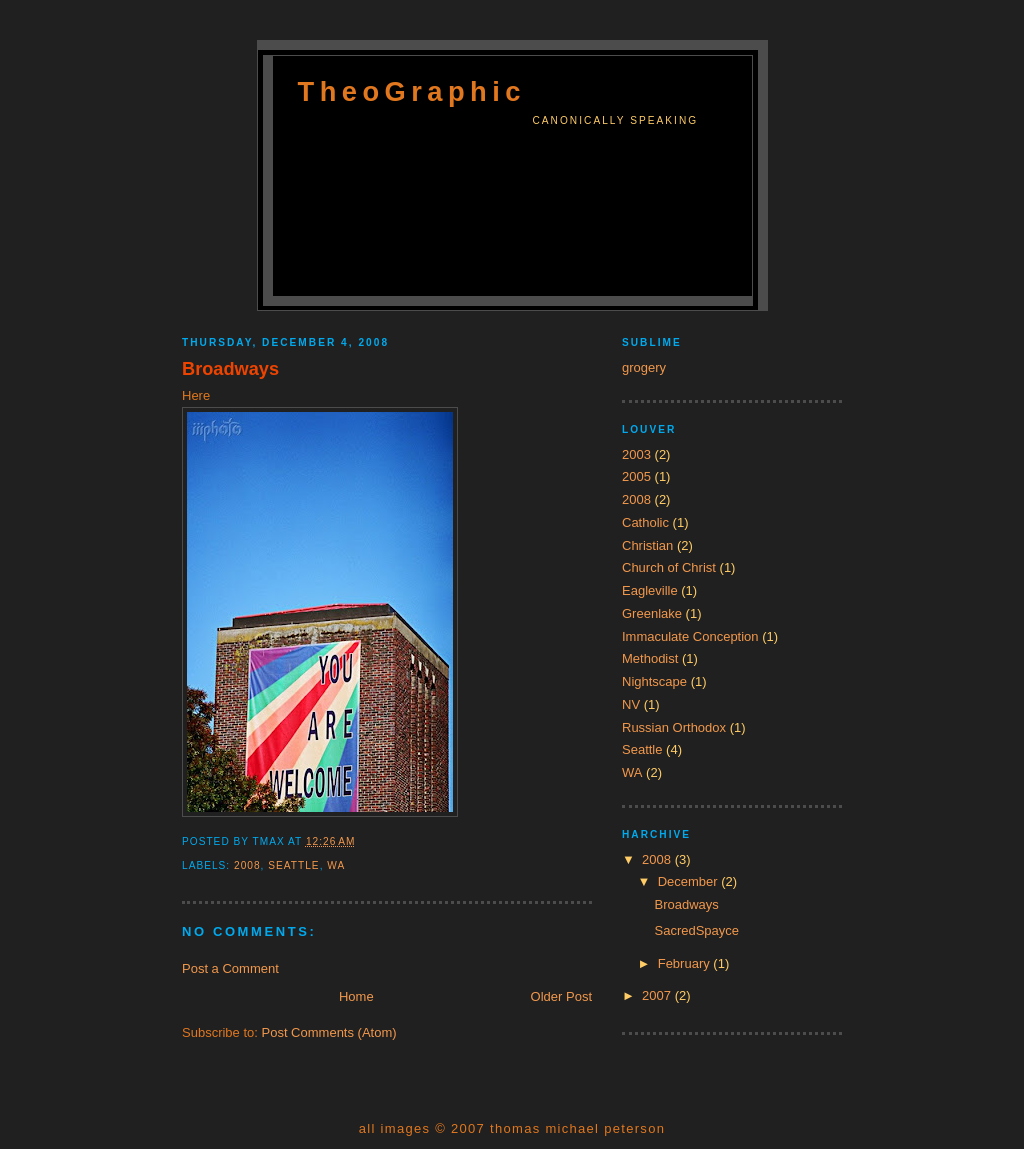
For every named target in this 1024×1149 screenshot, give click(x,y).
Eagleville (650, 590)
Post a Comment (230, 968)
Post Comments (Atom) (329, 1032)
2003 (636, 454)
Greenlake (652, 613)
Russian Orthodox (674, 727)
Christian (647, 545)
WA (336, 865)
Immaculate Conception (690, 636)
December (690, 881)
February (686, 963)
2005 (636, 476)
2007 (658, 995)
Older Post (561, 996)
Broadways (230, 369)
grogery (644, 367)
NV (631, 704)
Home (356, 996)
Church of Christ (669, 567)
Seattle (293, 865)
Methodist (650, 658)
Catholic (645, 522)
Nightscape (654, 681)
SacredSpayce (696, 930)
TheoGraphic (412, 91)
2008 (247, 865)
